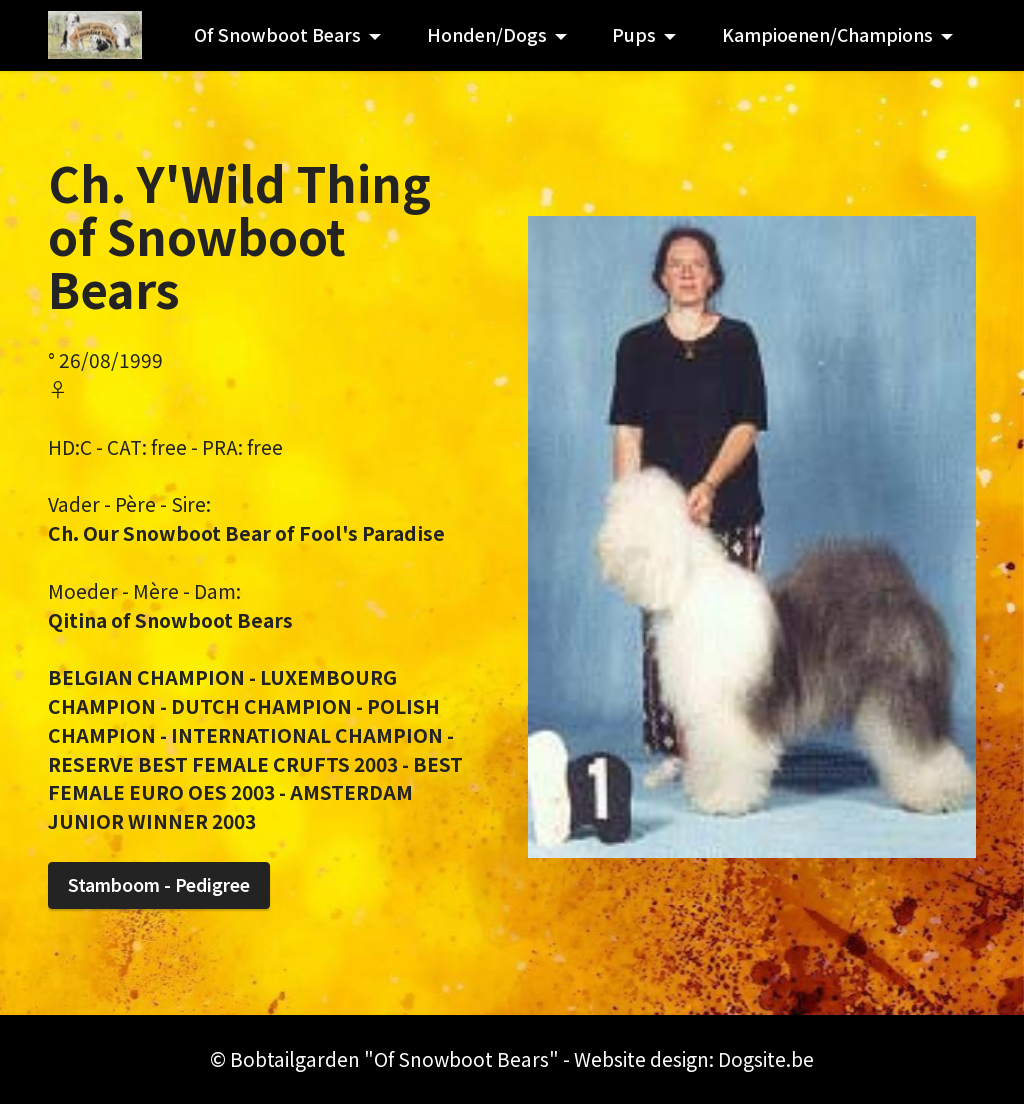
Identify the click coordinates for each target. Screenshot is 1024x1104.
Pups (634, 34)
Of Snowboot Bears (277, 34)
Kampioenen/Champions (827, 34)
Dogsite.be (766, 1059)
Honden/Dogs (487, 34)
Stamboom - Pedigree (159, 884)
